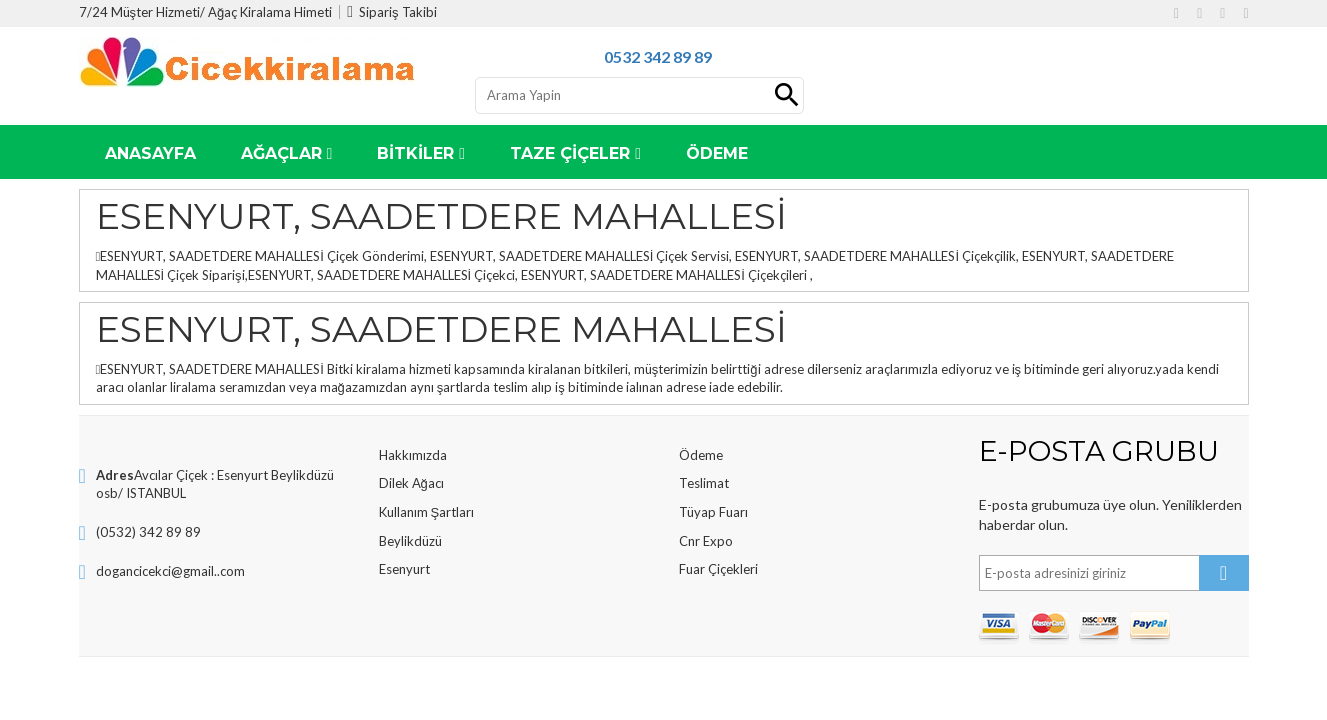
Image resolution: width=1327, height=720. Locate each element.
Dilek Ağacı (411, 483)
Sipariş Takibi (391, 12)
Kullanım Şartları (427, 512)
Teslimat (704, 483)
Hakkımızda (413, 455)
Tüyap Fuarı (713, 512)
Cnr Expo (706, 541)
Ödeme (701, 455)
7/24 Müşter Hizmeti (140, 12)
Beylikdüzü (410, 541)
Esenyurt (404, 569)
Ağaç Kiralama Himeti (270, 12)
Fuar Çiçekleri (718, 569)
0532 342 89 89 (658, 56)
